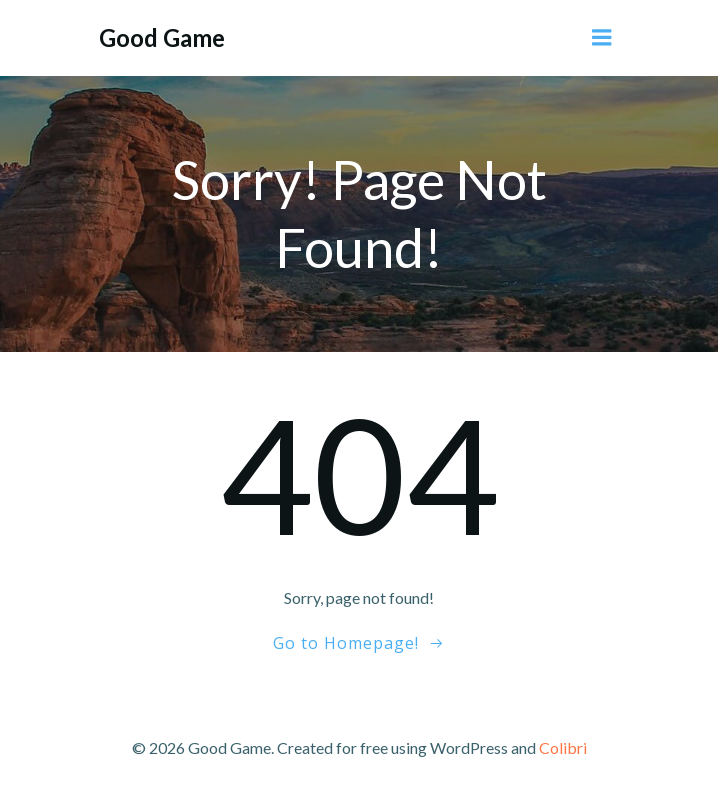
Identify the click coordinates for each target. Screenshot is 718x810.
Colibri (563, 747)
